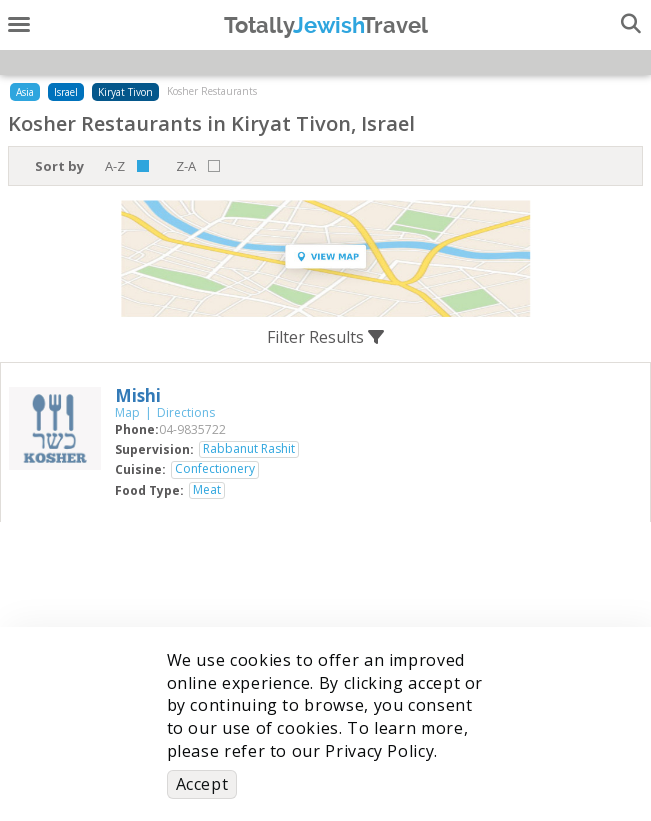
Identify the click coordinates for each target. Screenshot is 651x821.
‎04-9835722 (192, 429)
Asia (25, 92)
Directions (186, 412)
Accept (202, 784)
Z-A (186, 166)
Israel (66, 92)
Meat (207, 490)
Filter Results (325, 337)
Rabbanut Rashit (249, 449)
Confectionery (215, 469)
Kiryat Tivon (125, 92)
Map (127, 412)
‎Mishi (138, 395)
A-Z (115, 166)
